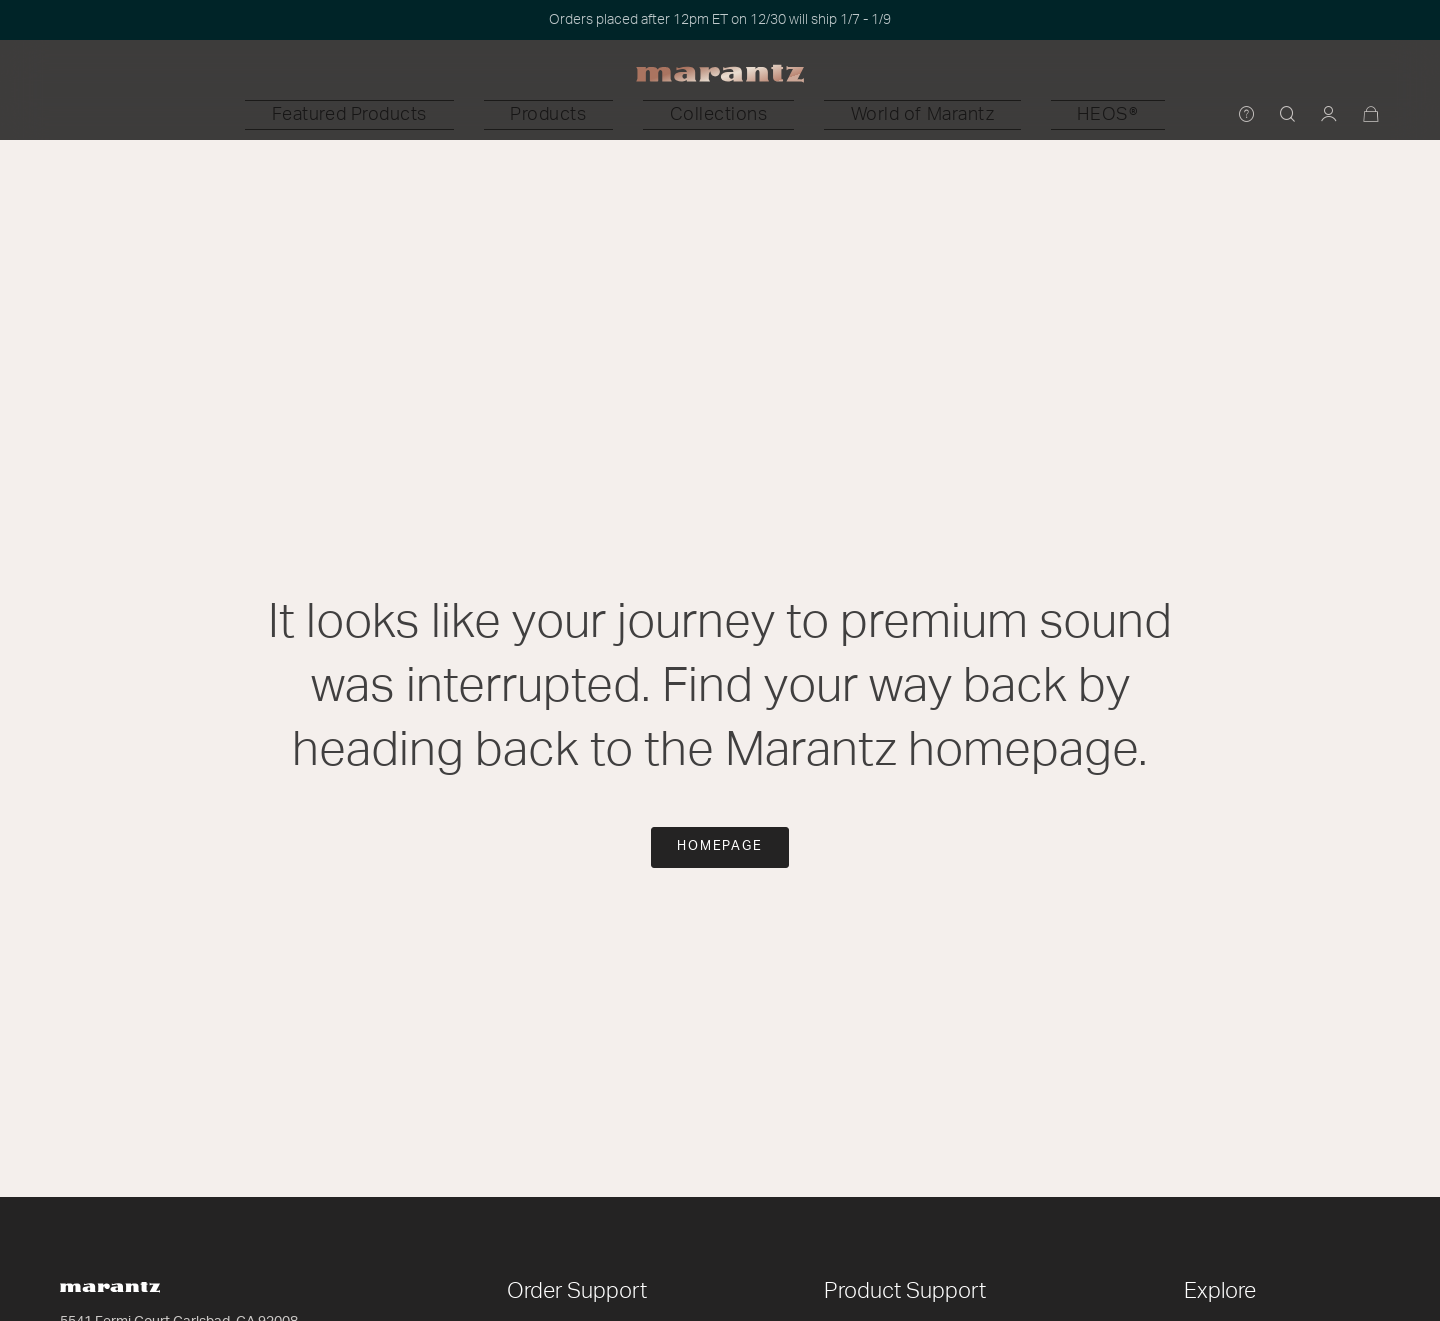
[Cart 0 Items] (1371, 115)
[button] (490, 115)
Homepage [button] (720, 846)
